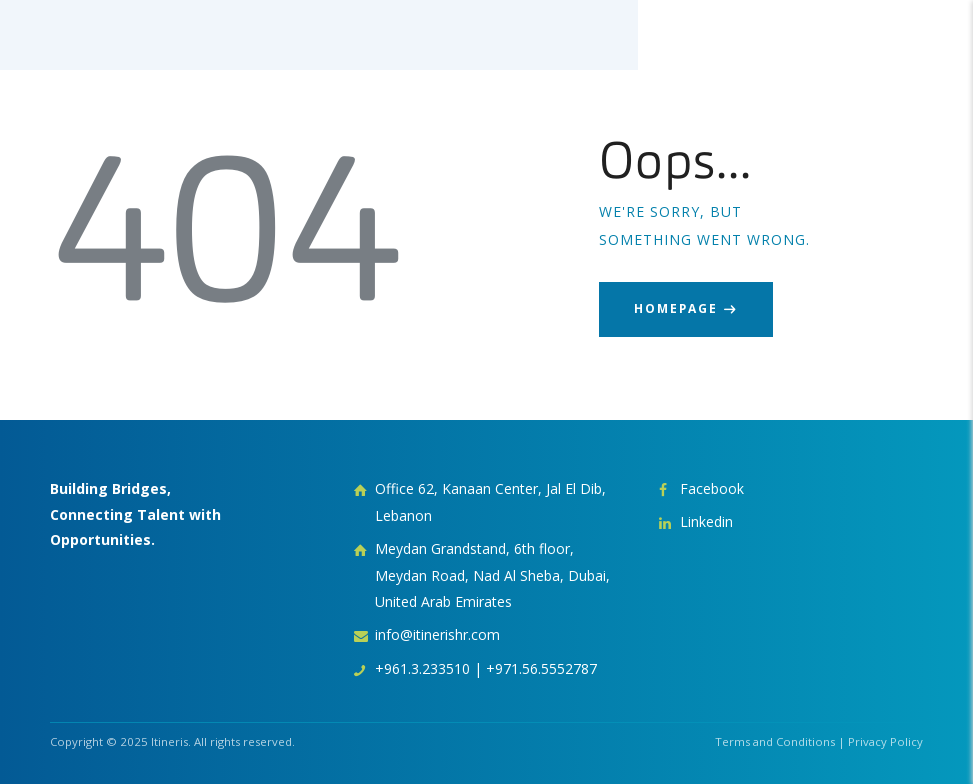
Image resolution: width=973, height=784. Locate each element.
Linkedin (706, 521)
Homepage (676, 308)
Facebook (712, 488)
